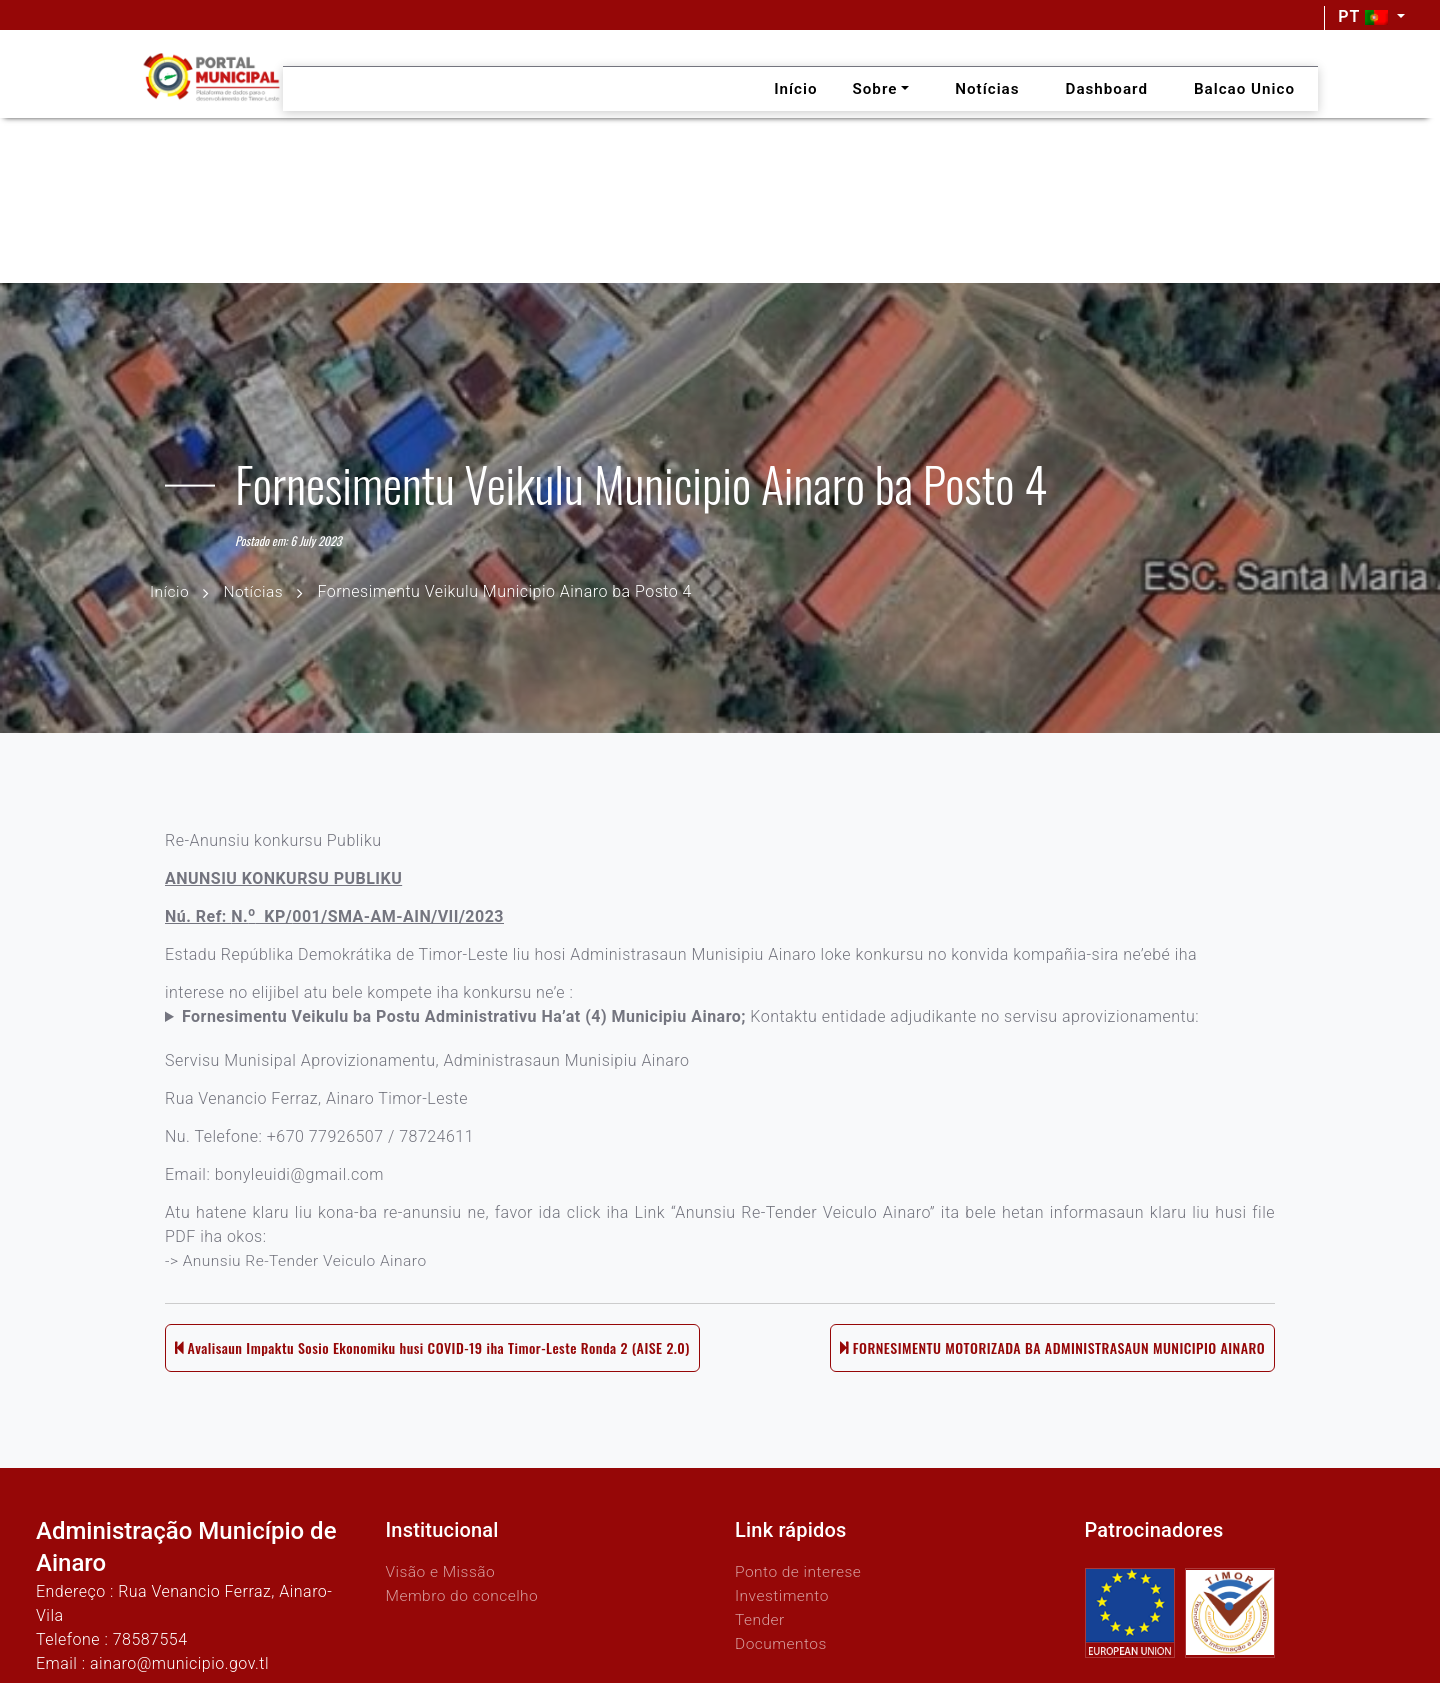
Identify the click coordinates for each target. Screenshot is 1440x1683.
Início (170, 590)
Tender (760, 1618)
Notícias (255, 590)
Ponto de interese (800, 1570)
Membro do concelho (465, 1594)
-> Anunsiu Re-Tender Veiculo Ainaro (300, 1268)
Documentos (782, 1642)
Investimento (783, 1594)
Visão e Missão (442, 1570)
